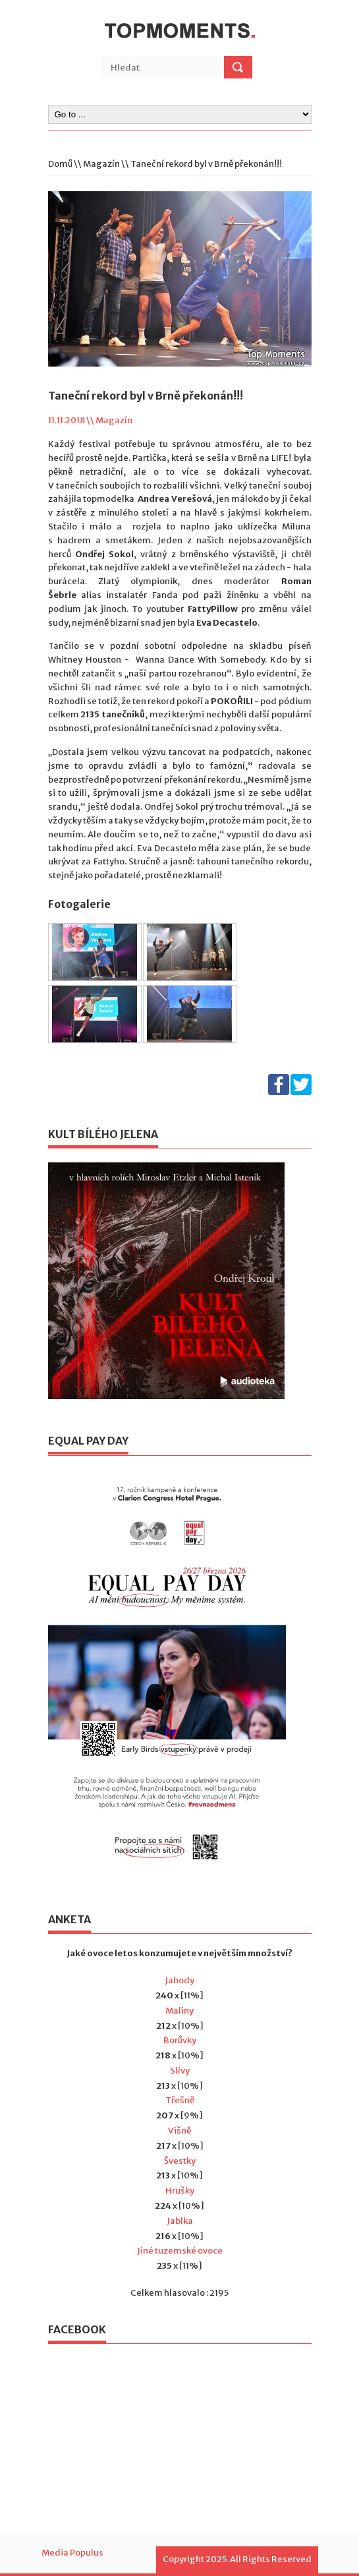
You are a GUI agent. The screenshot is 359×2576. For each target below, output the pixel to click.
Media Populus (72, 2552)
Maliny (179, 2010)
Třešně (179, 2100)
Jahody (179, 1980)
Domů (60, 163)
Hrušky (179, 2190)
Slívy (180, 2070)
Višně (179, 2130)
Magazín (101, 163)
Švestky (180, 2161)
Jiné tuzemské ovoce (180, 2250)
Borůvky (179, 2040)
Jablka (180, 2221)
